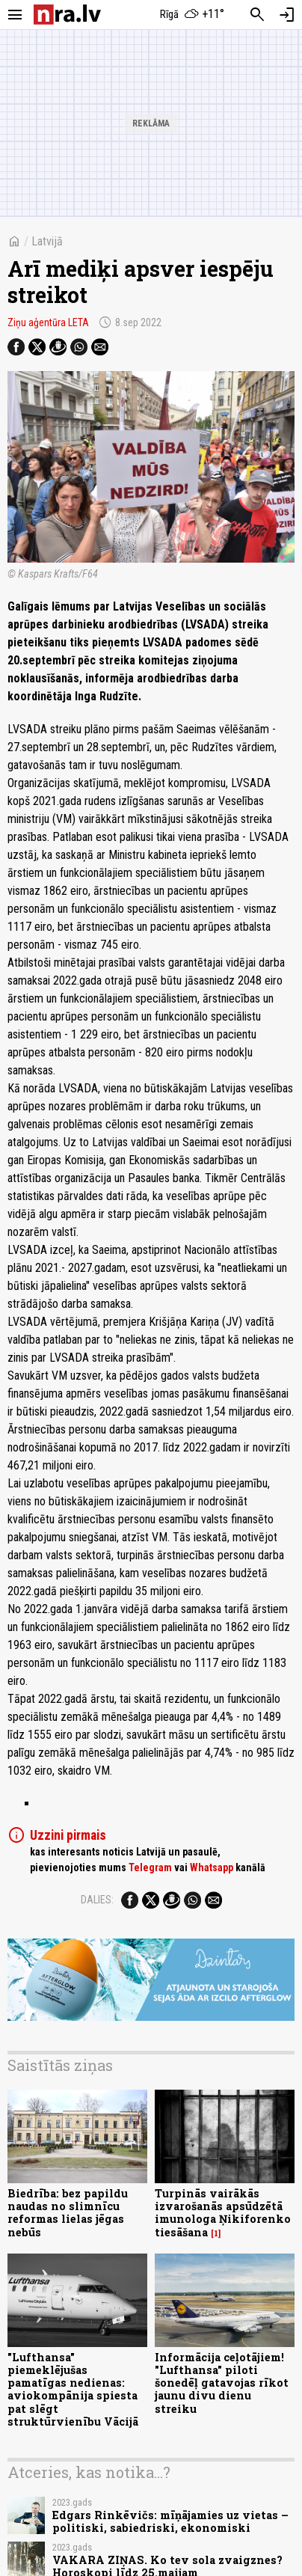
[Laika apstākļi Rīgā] (192, 15)
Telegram (150, 1867)
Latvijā (47, 241)
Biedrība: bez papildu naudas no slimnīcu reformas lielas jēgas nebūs (67, 2212)
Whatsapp (211, 1867)
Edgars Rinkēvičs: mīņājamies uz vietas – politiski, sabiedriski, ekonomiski (170, 2521)
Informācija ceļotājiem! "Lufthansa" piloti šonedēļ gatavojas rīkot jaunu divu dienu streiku (222, 2383)
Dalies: (97, 1900)
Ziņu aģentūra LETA (48, 322)
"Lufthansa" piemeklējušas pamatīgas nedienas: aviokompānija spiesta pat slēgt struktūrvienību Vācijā (72, 2389)
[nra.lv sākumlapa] (67, 14)
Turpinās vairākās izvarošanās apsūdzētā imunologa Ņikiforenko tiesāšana (223, 2212)
